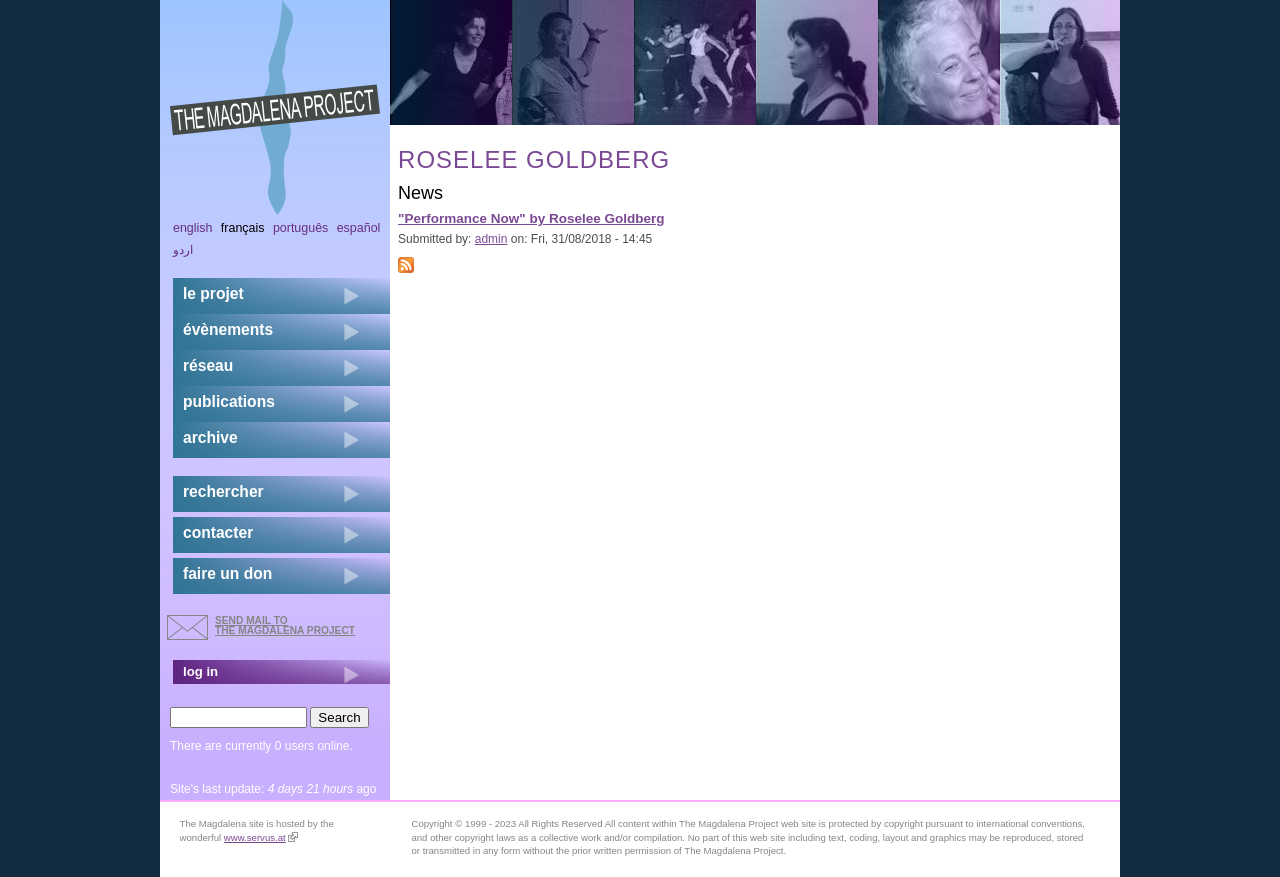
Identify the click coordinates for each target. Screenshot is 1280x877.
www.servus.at (261, 837)
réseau (208, 365)
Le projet (213, 293)
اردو (183, 250)
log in (200, 671)
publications (229, 401)
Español (359, 228)
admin (491, 239)
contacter (218, 532)
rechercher (223, 491)
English (193, 228)
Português (300, 228)
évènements (228, 329)
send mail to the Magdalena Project (285, 625)
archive (210, 437)
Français (243, 228)
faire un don (227, 573)
